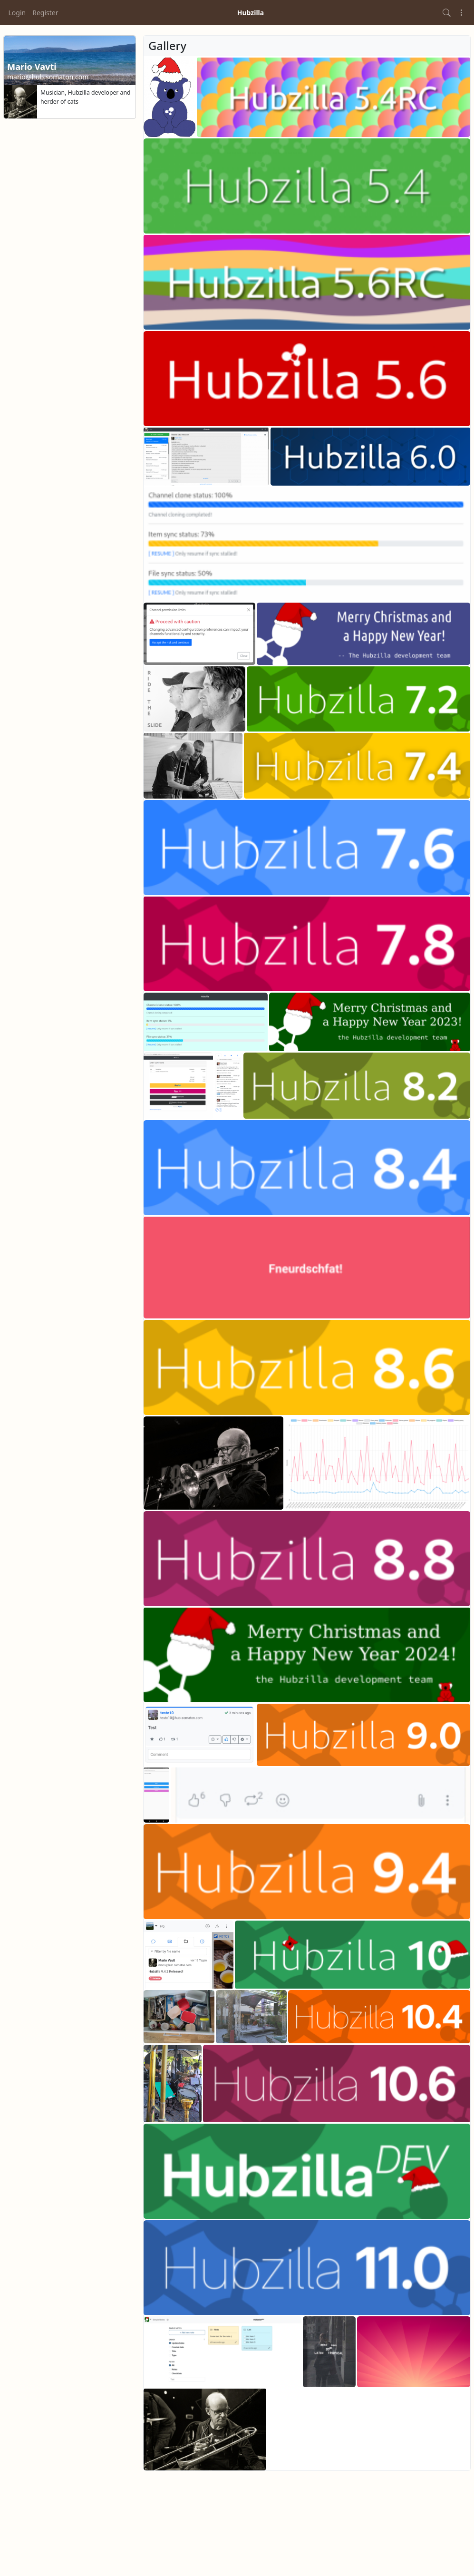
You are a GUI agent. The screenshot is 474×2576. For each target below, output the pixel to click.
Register (45, 12)
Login (17, 12)
